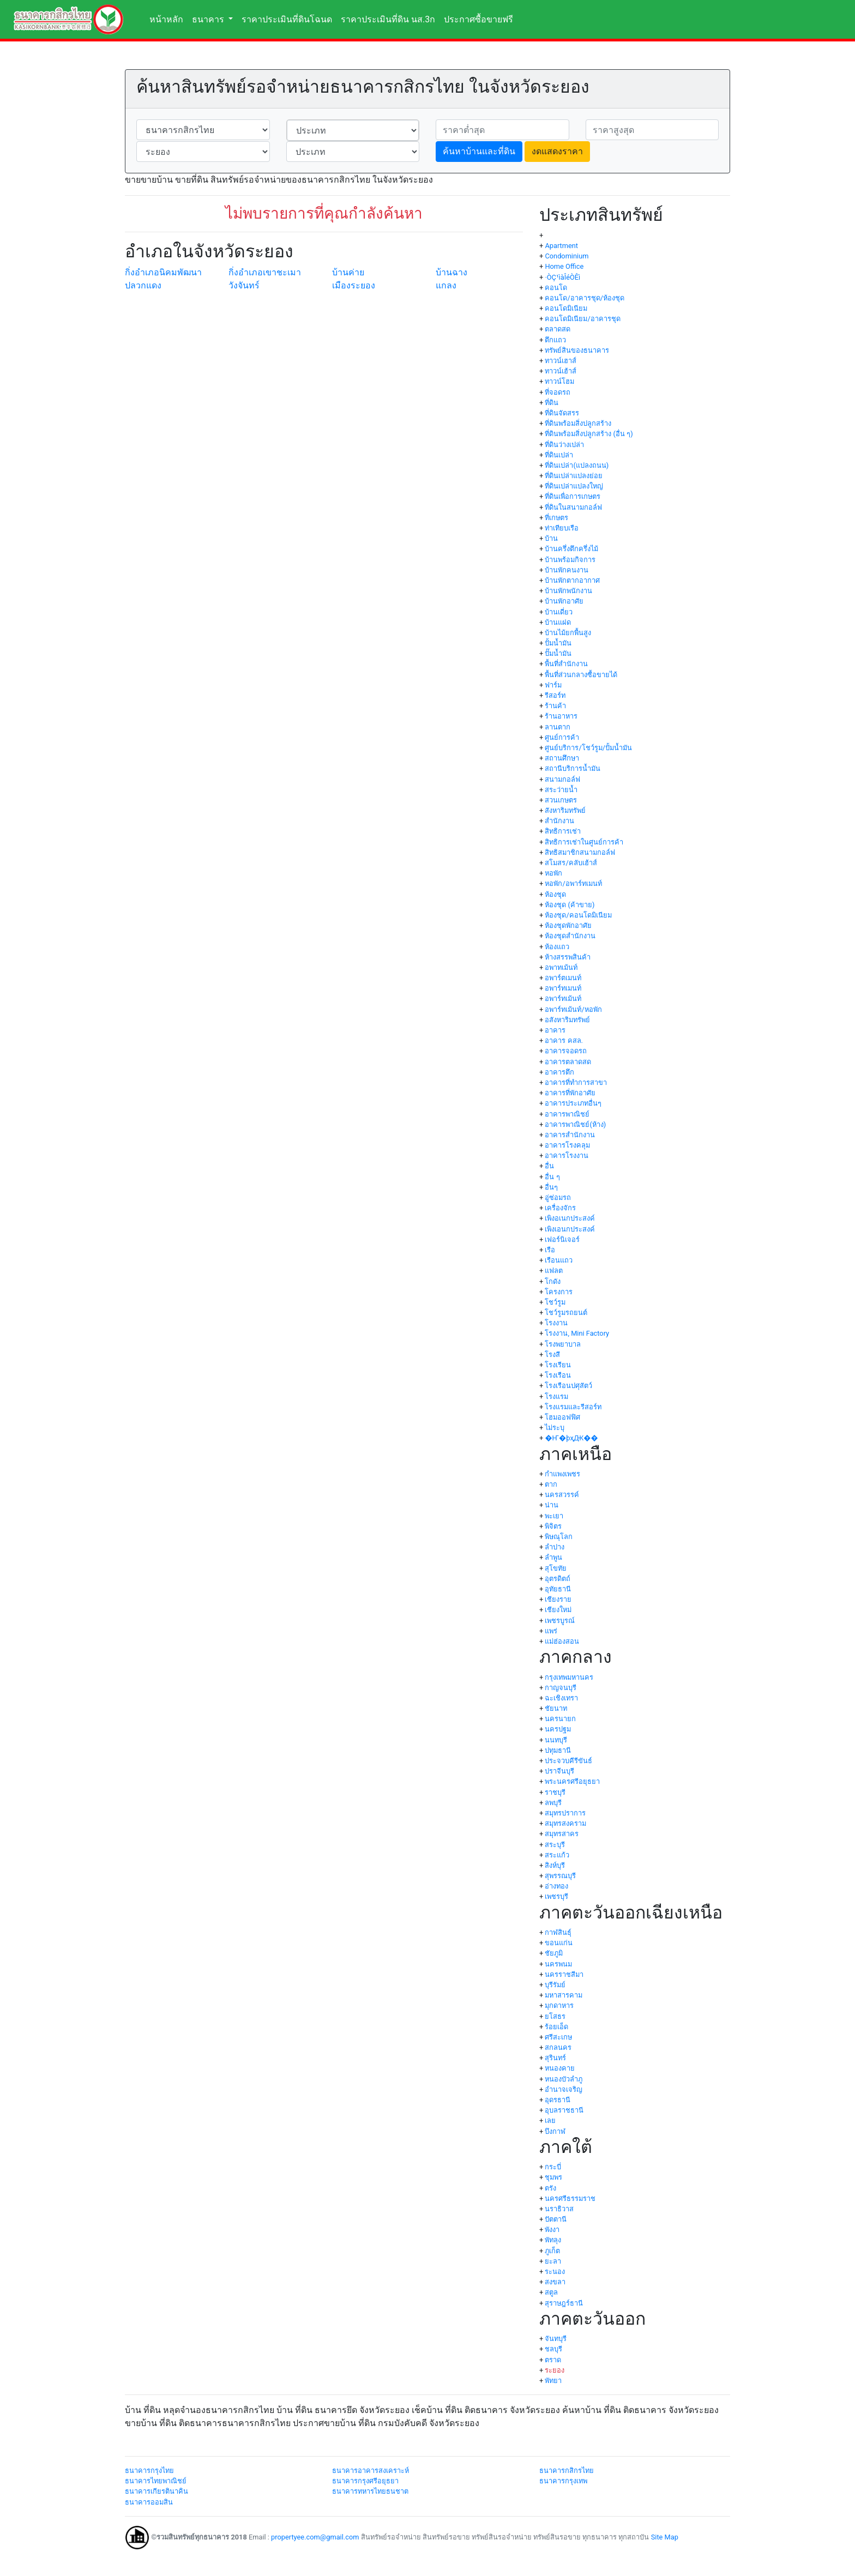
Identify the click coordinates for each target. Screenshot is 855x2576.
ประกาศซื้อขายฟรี (478, 19)
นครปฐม (558, 1729)
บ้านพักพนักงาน (568, 591)
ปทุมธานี (558, 1750)
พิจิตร (553, 1526)
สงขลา (555, 2282)
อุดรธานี (557, 2100)
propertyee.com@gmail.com (315, 2537)
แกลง (446, 285)
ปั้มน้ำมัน (558, 643)
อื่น (549, 1166)
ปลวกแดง (143, 285)
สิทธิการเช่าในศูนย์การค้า (584, 842)
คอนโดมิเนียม (566, 308)
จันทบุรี (556, 2338)
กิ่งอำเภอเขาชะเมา (264, 272)
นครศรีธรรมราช (570, 2198)
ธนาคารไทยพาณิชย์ (155, 2481)
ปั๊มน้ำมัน (558, 653)
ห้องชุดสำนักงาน (570, 936)
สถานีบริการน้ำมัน (572, 768)
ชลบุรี (553, 2349)
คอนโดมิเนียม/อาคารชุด (582, 319)
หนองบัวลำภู (563, 2079)
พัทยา (553, 2380)
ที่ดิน (551, 403)
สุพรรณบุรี (560, 1876)
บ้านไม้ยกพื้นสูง (568, 633)
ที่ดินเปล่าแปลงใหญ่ (574, 486)
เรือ (550, 1250)
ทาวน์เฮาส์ (560, 361)
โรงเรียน (558, 1365)
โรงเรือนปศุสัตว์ (568, 1385)
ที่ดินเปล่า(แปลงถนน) (577, 465)
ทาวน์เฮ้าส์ (560, 371)
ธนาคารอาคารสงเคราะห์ (370, 2470)
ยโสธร (555, 2016)
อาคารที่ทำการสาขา (576, 1082)
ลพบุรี (553, 1803)
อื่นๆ (551, 1187)
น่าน (551, 1505)
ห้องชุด (555, 894)
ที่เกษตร (556, 518)
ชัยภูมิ (554, 1953)
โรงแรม (556, 1396)
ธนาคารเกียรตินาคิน (156, 2491)
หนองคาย (560, 2068)
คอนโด (556, 287)
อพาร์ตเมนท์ (563, 978)
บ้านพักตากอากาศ (572, 580)
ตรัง (550, 2188)
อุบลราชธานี (564, 2110)
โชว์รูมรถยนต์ (566, 1312)
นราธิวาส (559, 2209)
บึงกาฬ (555, 2131)
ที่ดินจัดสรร (562, 413)
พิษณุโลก (559, 1537)
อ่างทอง (556, 1886)
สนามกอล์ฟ (562, 779)
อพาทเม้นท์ (561, 967)
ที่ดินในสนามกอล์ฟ (573, 507)
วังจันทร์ (244, 285)
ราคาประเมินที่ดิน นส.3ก (388, 19)
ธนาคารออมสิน (149, 2502)
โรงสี (552, 1354)
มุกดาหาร (559, 2005)
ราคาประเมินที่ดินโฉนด (287, 19)
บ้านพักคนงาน (566, 570)
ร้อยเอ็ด (556, 2027)
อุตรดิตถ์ (557, 1578)
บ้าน (551, 538)
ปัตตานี (556, 2219)
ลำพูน (553, 1557)
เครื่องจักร (560, 1208)
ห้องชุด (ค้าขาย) (569, 905)
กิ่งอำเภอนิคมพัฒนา (163, 272)
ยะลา (553, 2261)
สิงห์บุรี (555, 1865)
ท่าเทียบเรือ (562, 528)
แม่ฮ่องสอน (562, 1641)
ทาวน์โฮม (559, 381)
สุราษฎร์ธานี (564, 2303)
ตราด (553, 2360)
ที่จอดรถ (557, 392)
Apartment (561, 246)
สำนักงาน (559, 821)
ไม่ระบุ (554, 1427)
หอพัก (553, 873)
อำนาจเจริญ (563, 2089)
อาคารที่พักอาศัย (570, 1093)
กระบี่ (553, 2167)
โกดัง (553, 1281)
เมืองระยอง (353, 285)
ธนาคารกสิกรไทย (566, 2470)
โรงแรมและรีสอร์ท (573, 1407)
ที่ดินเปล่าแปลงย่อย (574, 476)
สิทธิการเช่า (563, 831)
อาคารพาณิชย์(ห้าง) (575, 1124)
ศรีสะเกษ (558, 2037)
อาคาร (555, 1030)
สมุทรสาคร (562, 1834)
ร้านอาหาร (561, 716)
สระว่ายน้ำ (561, 790)
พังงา (552, 2229)
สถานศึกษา (562, 758)
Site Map (664, 2537)
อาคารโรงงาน (566, 1155)
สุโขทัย (556, 1568)
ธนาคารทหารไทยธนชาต (370, 2491)
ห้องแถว (557, 947)
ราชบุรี (555, 1792)
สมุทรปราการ (565, 1813)
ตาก (551, 1484)
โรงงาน (556, 1323)
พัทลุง (553, 2240)
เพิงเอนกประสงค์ (570, 1229)
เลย (550, 2120)
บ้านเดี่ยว (559, 612)
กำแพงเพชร (562, 1474)
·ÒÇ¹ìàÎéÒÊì (562, 277)
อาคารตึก (559, 1072)
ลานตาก (557, 727)
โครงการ (559, 1292)
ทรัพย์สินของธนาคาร (577, 350)
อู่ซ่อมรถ (558, 1197)
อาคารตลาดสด (568, 1062)
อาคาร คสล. (564, 1040)
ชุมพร (553, 2177)
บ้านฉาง (451, 272)
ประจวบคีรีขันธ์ (568, 1761)
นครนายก (560, 1719)
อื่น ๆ (552, 1177)
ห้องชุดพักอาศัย (568, 925)
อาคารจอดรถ (566, 1051)
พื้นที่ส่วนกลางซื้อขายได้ (581, 675)
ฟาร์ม (553, 685)
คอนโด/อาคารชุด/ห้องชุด (584, 298)
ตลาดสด (557, 329)
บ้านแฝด (558, 622)
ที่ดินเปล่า (559, 455)
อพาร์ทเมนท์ (563, 988)
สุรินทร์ (555, 2058)
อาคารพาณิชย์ (567, 1114)
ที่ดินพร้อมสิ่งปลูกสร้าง (578, 423)
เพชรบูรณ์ (560, 1620)
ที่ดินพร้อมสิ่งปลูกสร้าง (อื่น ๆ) (589, 434)
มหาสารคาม (563, 1995)
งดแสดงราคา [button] (557, 151)
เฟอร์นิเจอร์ (562, 1239)
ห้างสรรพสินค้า (568, 957)
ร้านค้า (555, 706)
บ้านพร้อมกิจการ (570, 560)
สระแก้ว (557, 1855)
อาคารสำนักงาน (570, 1135)
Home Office (564, 266)
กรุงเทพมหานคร (569, 1677)
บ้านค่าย (348, 272)
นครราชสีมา (564, 1974)
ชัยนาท (556, 1708)
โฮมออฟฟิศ (562, 1417)
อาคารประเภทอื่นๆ (573, 1103)
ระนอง (555, 2271)
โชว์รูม (555, 1302)
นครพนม (558, 1964)
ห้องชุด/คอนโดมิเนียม (578, 915)
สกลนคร (558, 2047)
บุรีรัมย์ (555, 1985)
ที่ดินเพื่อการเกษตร (572, 496)
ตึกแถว (555, 340)
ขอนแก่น (559, 1943)
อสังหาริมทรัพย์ (567, 1020)
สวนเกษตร (561, 800)
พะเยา (554, 1516)
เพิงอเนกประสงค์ (570, 1218)
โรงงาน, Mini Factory (577, 1333)
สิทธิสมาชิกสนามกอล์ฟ (580, 852)
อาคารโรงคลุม (567, 1145)
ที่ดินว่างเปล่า (564, 445)
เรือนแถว (559, 1260)
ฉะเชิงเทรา (561, 1698)
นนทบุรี (556, 1740)
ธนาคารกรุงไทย (149, 2470)
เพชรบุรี (556, 1896)
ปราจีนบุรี (559, 1771)
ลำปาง (554, 1547)
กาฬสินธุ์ (558, 1932)
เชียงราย (558, 1599)
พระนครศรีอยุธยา (572, 1781)
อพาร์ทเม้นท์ (563, 998)
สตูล (551, 2292)
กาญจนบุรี (560, 1688)
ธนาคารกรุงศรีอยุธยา (365, 2481)
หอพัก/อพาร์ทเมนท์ (573, 883)
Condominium (566, 256)
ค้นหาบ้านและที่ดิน (479, 151)
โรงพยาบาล (563, 1344)
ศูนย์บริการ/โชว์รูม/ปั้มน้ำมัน (588, 748)
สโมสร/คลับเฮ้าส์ (571, 863)
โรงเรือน (558, 1375)
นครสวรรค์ (562, 1495)
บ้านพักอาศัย (564, 601)
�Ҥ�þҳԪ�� (571, 1438)
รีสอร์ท (555, 695)
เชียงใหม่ (558, 1610)
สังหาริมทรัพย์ (565, 810)
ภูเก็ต (552, 2251)
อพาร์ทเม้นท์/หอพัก (573, 1009)
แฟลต (554, 1270)
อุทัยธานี (558, 1589)
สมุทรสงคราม (565, 1823)
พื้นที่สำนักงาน (566, 664)
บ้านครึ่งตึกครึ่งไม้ (571, 549)
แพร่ (551, 1631)
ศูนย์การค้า (562, 737)
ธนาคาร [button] (209, 19)
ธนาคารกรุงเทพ (563, 2481)
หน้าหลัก (166, 19)
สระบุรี (555, 1845)
